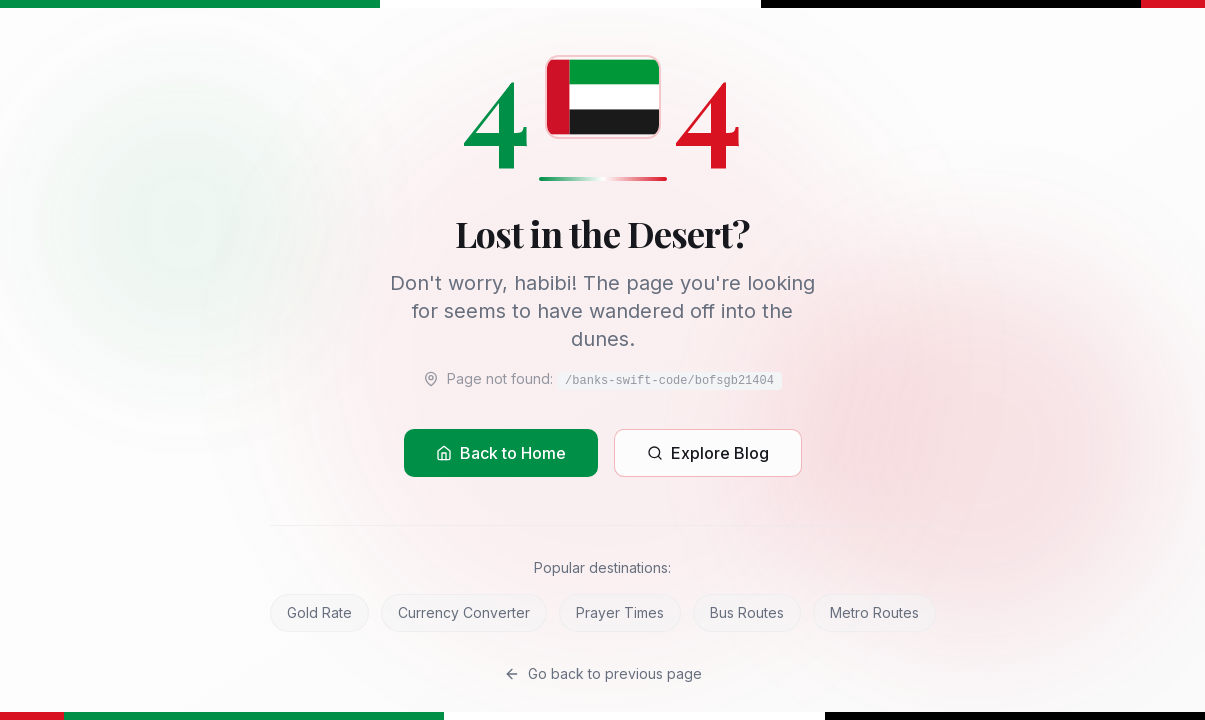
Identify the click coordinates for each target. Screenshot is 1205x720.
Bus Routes (747, 612)
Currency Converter (464, 612)
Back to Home (501, 453)
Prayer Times (620, 612)
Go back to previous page (603, 673)
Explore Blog (708, 453)
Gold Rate (319, 612)
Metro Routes (874, 612)
